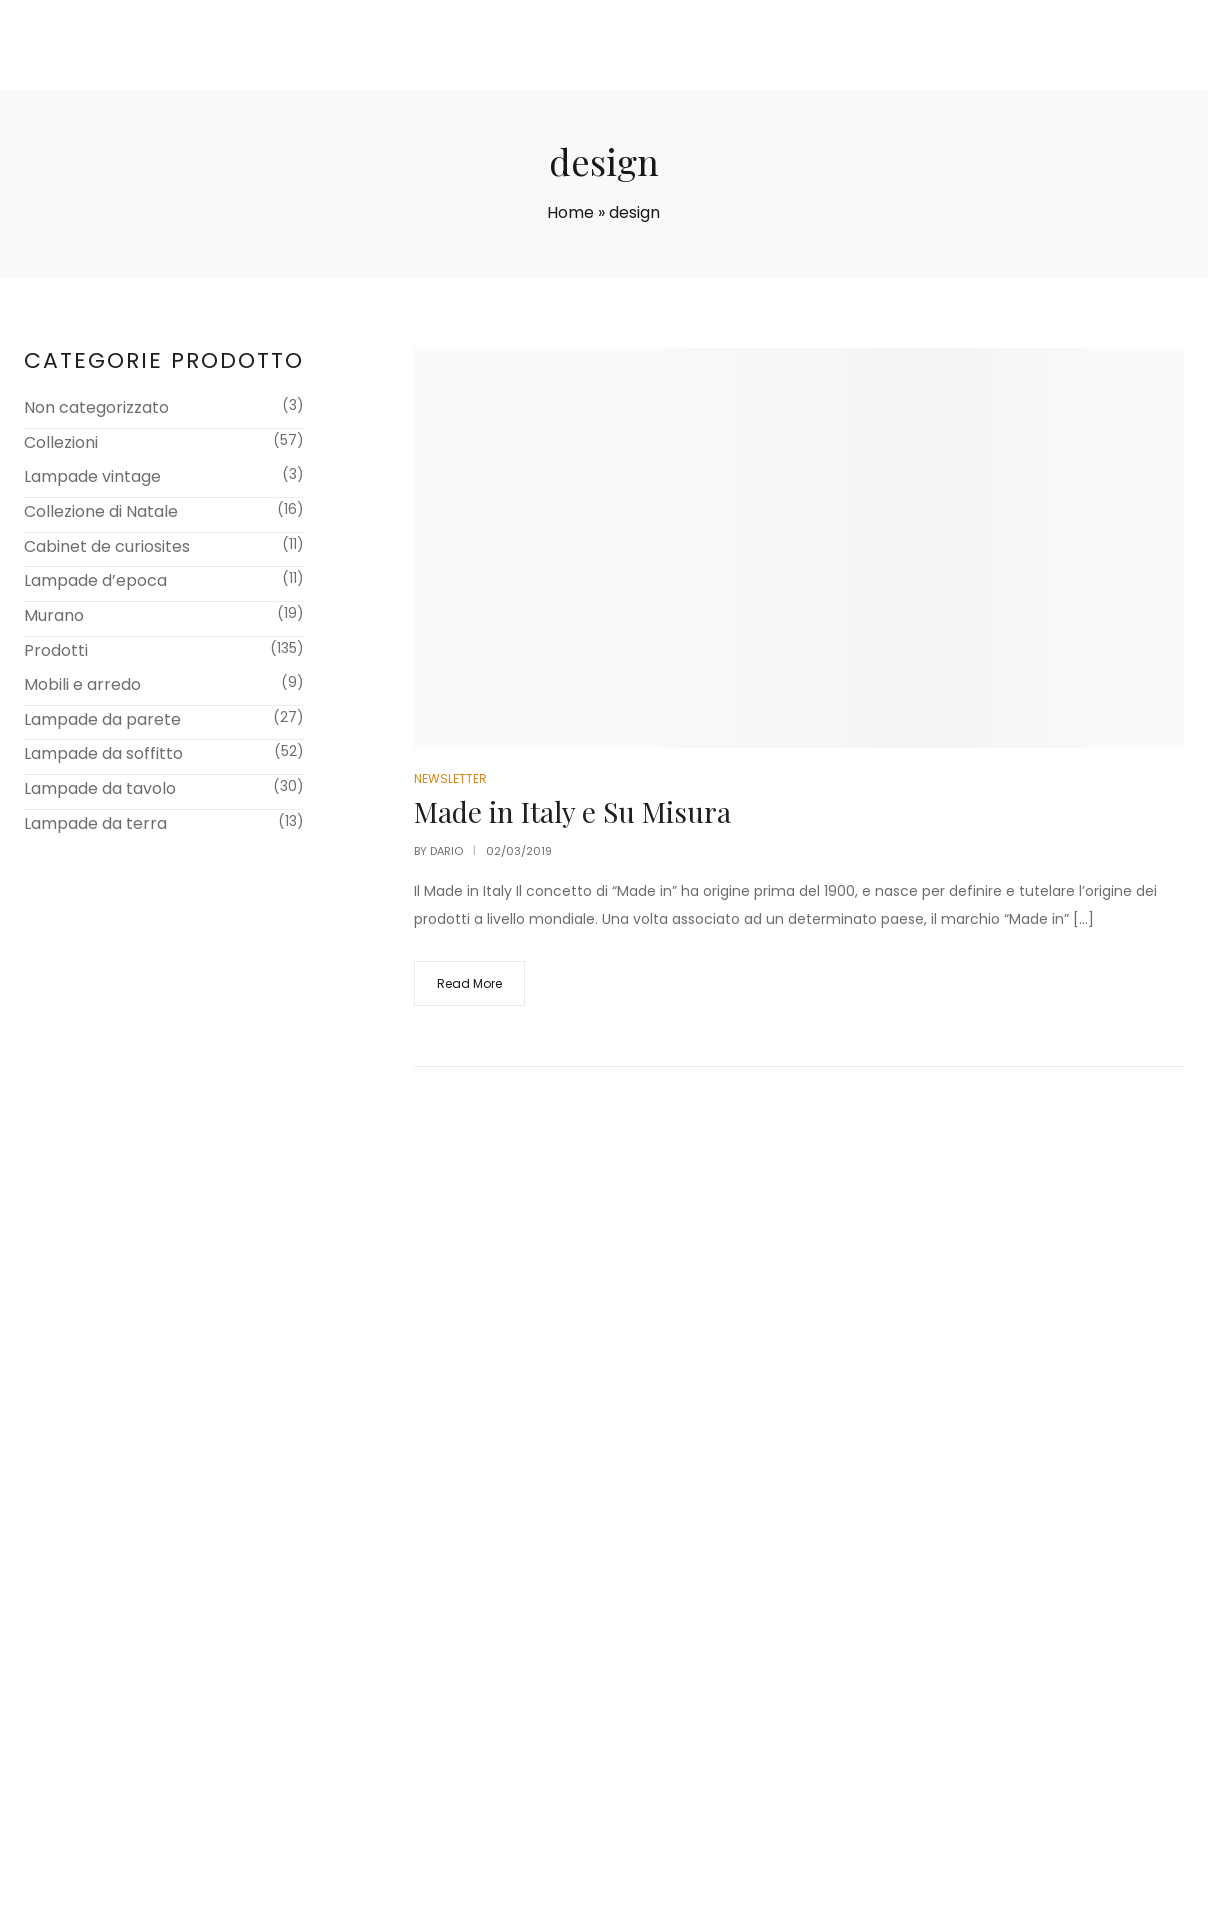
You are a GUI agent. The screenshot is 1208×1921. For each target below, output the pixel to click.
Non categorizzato (96, 407)
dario (446, 851)
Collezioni (61, 442)
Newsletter (450, 778)
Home (570, 212)
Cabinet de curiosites (107, 546)
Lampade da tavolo (100, 788)
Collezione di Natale (101, 511)
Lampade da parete (102, 719)
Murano (54, 615)
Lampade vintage (92, 476)
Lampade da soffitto (103, 753)
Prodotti (56, 650)
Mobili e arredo (82, 684)
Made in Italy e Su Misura (572, 811)
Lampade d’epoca (95, 580)
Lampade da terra (95, 823)
